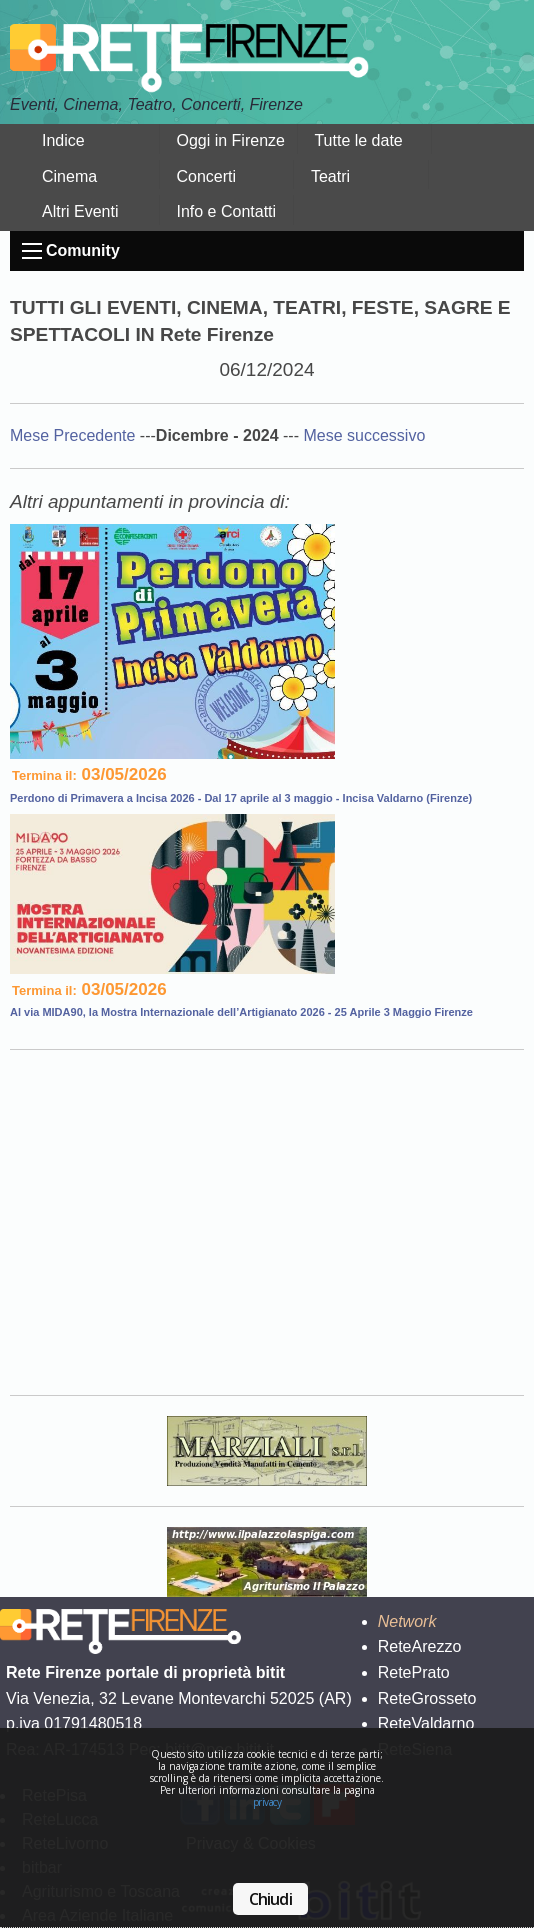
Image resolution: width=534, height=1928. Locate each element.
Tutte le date (358, 140)
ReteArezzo (420, 1646)
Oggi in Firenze (230, 140)
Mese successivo (364, 435)
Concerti (206, 176)
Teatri (330, 176)
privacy (267, 1802)
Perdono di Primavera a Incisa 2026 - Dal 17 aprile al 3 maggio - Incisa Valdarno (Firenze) (241, 798)
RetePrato (414, 1672)
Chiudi (270, 1899)
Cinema (69, 176)
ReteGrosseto (427, 1698)
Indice (63, 140)
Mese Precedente (75, 435)
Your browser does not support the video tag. (267, 1219)
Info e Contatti (226, 211)
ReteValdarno (426, 1723)
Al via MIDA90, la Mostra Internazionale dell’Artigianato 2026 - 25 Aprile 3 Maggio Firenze (241, 1012)
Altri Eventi (80, 211)
